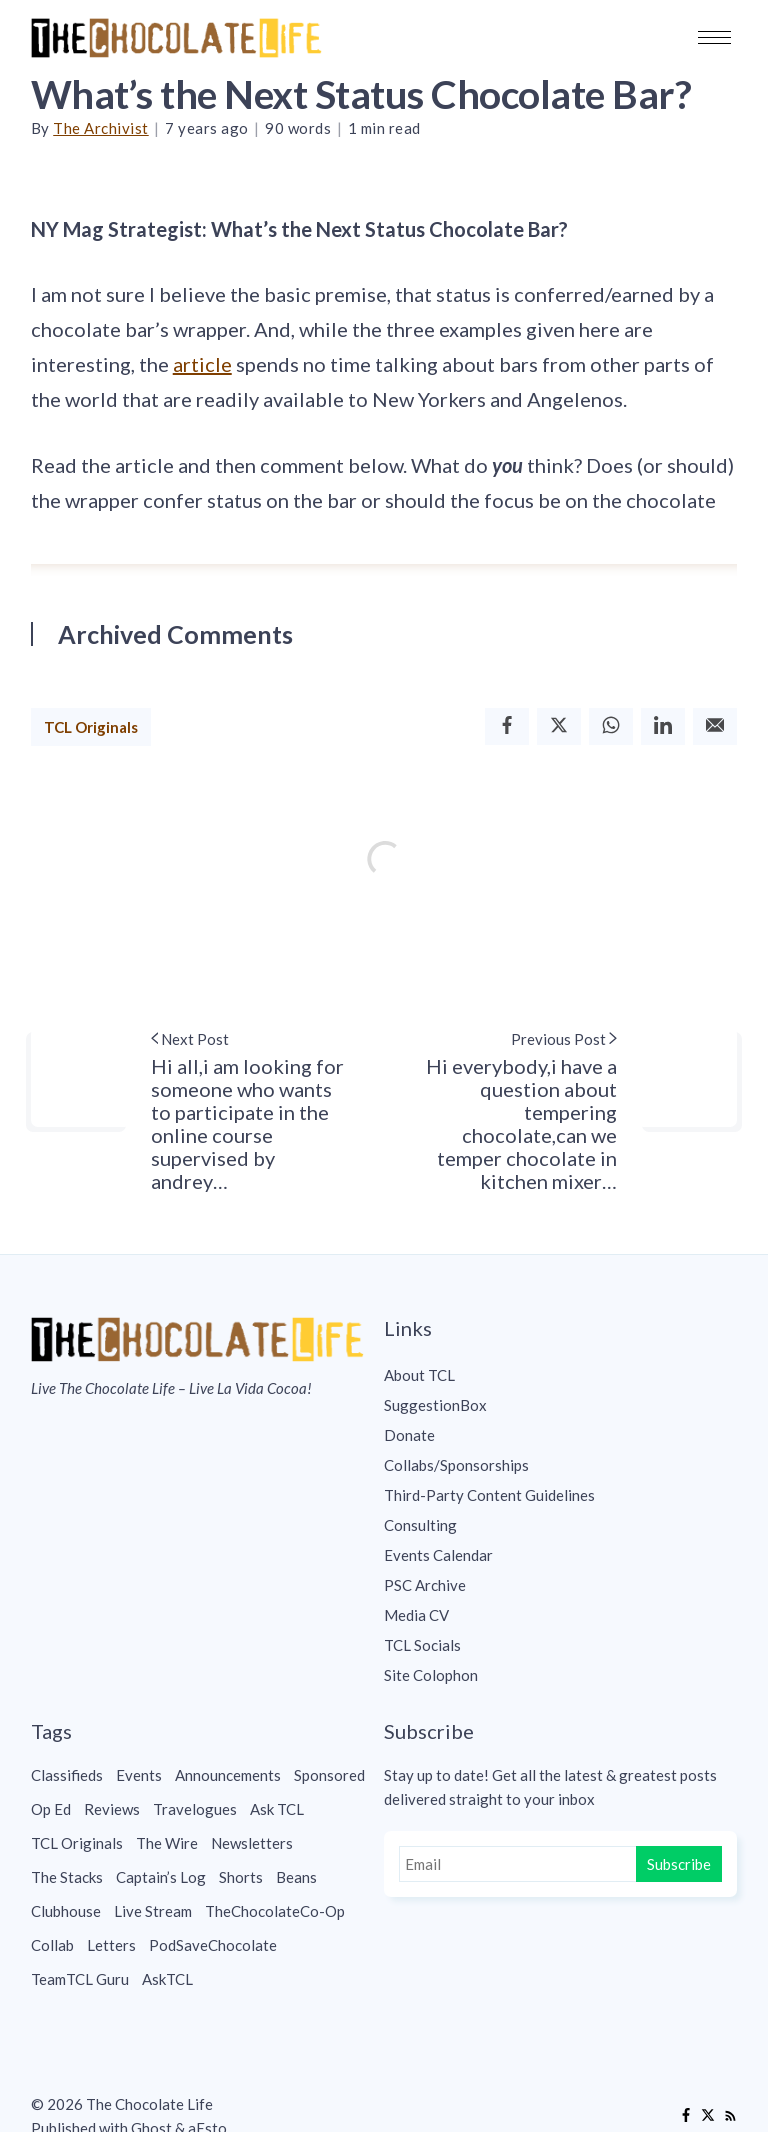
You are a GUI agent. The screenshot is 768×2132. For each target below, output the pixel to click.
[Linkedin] (663, 726)
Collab (52, 1945)
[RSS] (730, 2116)
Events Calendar (438, 1555)
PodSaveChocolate (213, 1945)
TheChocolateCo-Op (275, 1911)
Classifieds (67, 1775)
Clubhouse (66, 1911)
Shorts (241, 1877)
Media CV (416, 1615)
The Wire (167, 1843)
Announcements (228, 1775)
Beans (296, 1877)
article (202, 364)
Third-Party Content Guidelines (489, 1495)
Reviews (112, 1809)
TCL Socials (422, 1645)
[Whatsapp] (611, 726)
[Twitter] (559, 726)
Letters (111, 1945)
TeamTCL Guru (80, 1979)
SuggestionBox (435, 1405)
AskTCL (167, 1979)
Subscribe (679, 1864)
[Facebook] (507, 726)
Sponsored (329, 1775)
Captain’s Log (161, 1877)
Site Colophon (431, 1675)
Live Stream (153, 1911)
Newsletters (252, 1843)
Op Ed (51, 1809)
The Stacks (67, 1877)
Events (139, 1775)
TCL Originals (91, 727)
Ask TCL (277, 1809)
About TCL (419, 1375)
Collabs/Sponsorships (456, 1465)
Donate (409, 1435)
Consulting (420, 1525)
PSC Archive (425, 1585)
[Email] (715, 726)
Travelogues (195, 1809)
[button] (714, 37)
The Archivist (101, 128)
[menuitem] (560, 1375)
